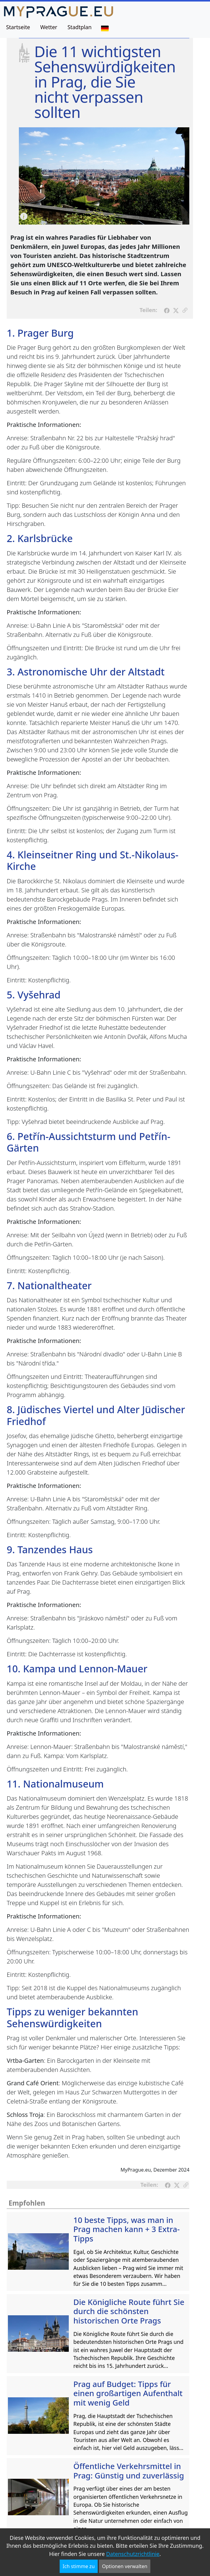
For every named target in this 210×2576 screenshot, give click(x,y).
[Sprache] (104, 28)
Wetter (48, 27)
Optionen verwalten (124, 2566)
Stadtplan (80, 27)
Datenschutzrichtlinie (132, 2553)
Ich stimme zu (79, 2566)
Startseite (18, 27)
